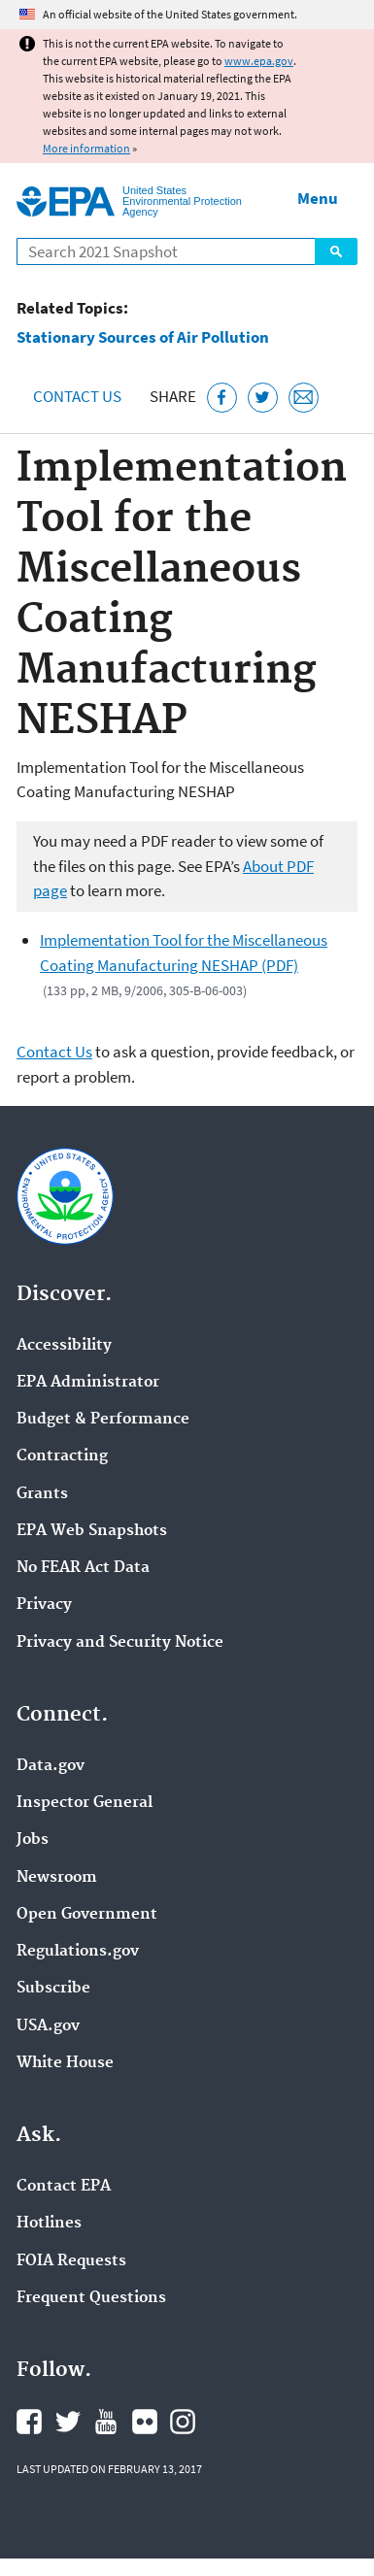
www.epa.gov (258, 60)
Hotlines (49, 2223)
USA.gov (48, 2026)
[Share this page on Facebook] (222, 398)
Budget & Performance (103, 1419)
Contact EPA (64, 2186)
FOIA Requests (71, 2261)
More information (86, 148)
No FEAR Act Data (83, 1568)
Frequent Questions (91, 2298)
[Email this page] (304, 398)
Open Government (87, 1915)
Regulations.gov (78, 1951)
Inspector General (85, 1803)
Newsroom (57, 1878)
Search (336, 251)
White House (65, 2063)
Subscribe (53, 1988)
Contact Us (77, 396)
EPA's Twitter (68, 2421)
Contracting (62, 1456)
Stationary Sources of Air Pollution (143, 337)
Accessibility (64, 1346)
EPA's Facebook (29, 2421)
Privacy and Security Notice (120, 1643)
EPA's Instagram (182, 2421)
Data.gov (51, 1766)
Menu (317, 198)
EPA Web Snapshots (92, 1531)
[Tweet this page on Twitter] (263, 398)
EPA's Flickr (144, 2421)
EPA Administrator (88, 1382)
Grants (42, 1494)
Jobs (33, 1840)
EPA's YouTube (106, 2421)
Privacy (44, 1605)
